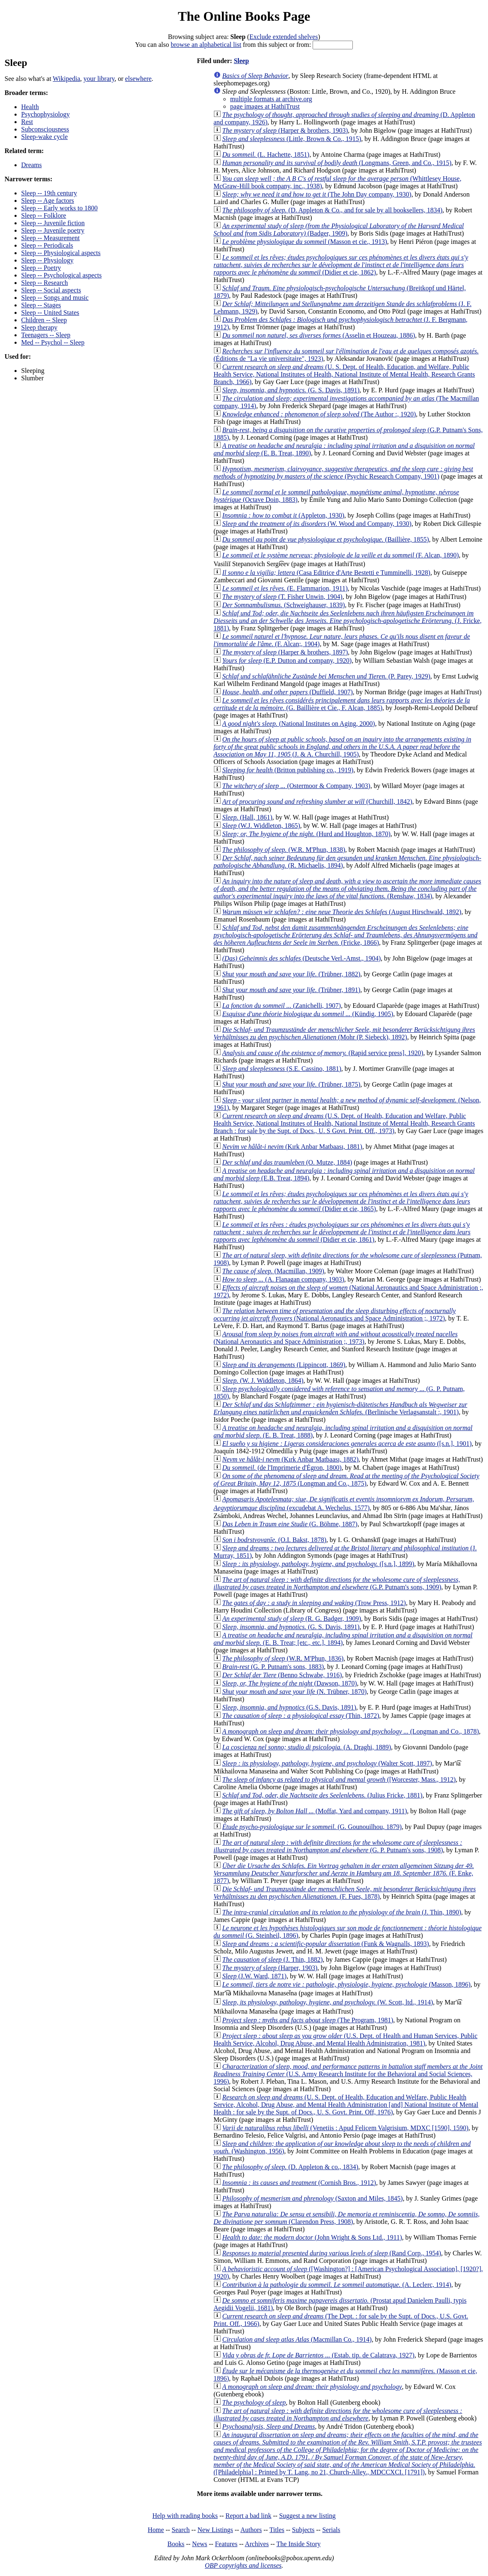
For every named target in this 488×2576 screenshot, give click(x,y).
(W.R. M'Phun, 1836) (283, 1658)
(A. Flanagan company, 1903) (283, 1279)
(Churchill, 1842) (317, 801)
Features (226, 2543)
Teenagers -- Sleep (45, 334)
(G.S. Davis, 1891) (289, 1707)
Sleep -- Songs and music (55, 297)
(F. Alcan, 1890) (340, 555)
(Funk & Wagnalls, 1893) (325, 1943)
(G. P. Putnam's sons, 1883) (273, 1666)
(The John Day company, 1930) (316, 194)
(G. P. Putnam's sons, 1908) (338, 1846)
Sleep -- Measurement (50, 237)
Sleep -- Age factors (47, 200)
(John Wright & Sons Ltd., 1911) (312, 2237)
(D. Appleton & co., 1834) (290, 2166)
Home (156, 2529)
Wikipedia (66, 78)
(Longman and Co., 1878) (350, 1731)
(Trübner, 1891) (291, 989)
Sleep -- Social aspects (51, 290)
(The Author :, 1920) (319, 414)
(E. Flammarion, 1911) (284, 588)
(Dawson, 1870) (289, 1683)
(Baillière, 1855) (325, 539)
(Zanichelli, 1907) (281, 1005)
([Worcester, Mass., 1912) (339, 1779)
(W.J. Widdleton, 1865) (261, 825)
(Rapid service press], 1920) (322, 1052)
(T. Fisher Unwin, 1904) (282, 596)
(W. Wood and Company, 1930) (316, 523)
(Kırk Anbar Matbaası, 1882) (290, 1459)
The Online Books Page (244, 16)
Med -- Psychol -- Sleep (53, 342)
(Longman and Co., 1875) (346, 1479)
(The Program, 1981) (307, 2020)
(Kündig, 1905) (307, 1013)
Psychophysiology (45, 114)
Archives (257, 2543)
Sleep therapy (39, 327)
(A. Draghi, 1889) (306, 1747)
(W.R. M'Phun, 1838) (283, 849)
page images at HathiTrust (265, 106)
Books (176, 2543)
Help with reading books (185, 2515)
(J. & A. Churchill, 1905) (342, 747)
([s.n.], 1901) (347, 1443)
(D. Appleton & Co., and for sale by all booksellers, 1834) (332, 210)
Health (30, 106)
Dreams (31, 164)
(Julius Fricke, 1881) (322, 1795)
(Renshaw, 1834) (347, 889)
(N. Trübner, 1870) (294, 1691)
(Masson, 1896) (346, 1984)
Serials (331, 2529)
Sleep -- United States (50, 312)
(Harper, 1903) (270, 1967)
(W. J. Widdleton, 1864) (262, 1380)
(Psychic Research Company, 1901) (343, 472)
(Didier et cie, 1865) (342, 1201)
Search (181, 2529)
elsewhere (138, 78)
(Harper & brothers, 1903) (285, 130)
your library (98, 78)
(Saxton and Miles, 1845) (312, 2198)
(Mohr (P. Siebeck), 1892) (344, 1033)
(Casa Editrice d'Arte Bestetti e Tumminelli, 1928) (326, 572)
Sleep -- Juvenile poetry (52, 230)
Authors (251, 2529)
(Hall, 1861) (247, 817)
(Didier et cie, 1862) (341, 265)
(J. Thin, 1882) (272, 1959)
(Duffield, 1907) (287, 692)
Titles (276, 2529)
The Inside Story (299, 2543)
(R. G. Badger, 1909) (291, 1618)
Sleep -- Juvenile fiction (53, 222)
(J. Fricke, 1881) (348, 621)
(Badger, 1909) (339, 229)
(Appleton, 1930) (283, 515)
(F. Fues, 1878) (345, 1892)
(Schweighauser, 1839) (283, 604)
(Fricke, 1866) (346, 935)
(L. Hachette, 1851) (265, 154)
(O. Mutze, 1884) (287, 1162)
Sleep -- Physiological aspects (61, 252)
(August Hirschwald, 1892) (341, 911)
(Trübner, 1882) (291, 974)
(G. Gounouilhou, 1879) (312, 1826)
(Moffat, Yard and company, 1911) (314, 1811)
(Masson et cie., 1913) (304, 241)
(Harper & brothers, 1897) (285, 652)
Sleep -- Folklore (43, 215)
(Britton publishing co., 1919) (287, 770)
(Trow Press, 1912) (314, 1602)
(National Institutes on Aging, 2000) (298, 723)
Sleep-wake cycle (44, 136)
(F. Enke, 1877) (344, 1873)
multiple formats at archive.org (271, 98)
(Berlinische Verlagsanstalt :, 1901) (340, 1408)
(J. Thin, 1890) (341, 1912)
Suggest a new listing (307, 2515)
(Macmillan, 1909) (273, 1271)
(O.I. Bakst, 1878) (274, 1539)
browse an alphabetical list (206, 44)
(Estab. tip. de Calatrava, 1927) (318, 2355)
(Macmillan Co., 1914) (296, 2339)
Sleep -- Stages (41, 305)
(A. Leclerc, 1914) (336, 2284)
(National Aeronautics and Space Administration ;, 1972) (335, 1314)
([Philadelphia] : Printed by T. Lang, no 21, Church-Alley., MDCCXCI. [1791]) (348, 2453)
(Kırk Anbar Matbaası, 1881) (292, 1146)
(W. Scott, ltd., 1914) (327, 2002)
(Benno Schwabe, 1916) (282, 1674)
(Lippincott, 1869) (283, 1364)
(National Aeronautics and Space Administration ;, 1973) (336, 1338)
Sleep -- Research (44, 282)
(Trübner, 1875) (291, 1084)
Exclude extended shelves (283, 36)
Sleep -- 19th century (49, 193)
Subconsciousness (45, 129)
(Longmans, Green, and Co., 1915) (337, 162)
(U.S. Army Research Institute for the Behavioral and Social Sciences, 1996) (348, 2074)
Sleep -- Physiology (47, 260)
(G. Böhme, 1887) (289, 1524)
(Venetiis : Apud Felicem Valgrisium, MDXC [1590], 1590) (345, 2127)
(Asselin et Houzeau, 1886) (318, 335)
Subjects (303, 2529)
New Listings (215, 2529)
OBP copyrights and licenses (243, 2565)
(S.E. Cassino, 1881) (281, 1068)
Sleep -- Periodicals (47, 245)
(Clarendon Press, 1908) (347, 2218)
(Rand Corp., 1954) (331, 2253)
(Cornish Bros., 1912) (299, 2182)
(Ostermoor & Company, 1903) (296, 785)
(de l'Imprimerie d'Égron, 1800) (282, 1467)
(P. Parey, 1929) (326, 676)
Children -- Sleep (44, 320)
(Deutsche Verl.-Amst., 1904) (301, 958)
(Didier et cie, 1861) (342, 1232)
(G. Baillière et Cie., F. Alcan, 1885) (342, 704)
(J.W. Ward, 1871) (254, 1976)
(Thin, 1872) (300, 1715)
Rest (27, 121)
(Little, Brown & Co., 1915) (291, 138)
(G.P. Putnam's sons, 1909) (337, 1583)
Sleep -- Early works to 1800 (59, 208)
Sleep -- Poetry (41, 267)
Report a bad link (249, 2515)
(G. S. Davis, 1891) (290, 390)
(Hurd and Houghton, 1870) (306, 833)
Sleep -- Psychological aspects (61, 275)
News (199, 2543)
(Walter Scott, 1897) (327, 1763)
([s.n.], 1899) (318, 1563)
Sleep (241, 60)
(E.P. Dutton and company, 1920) (287, 660)
